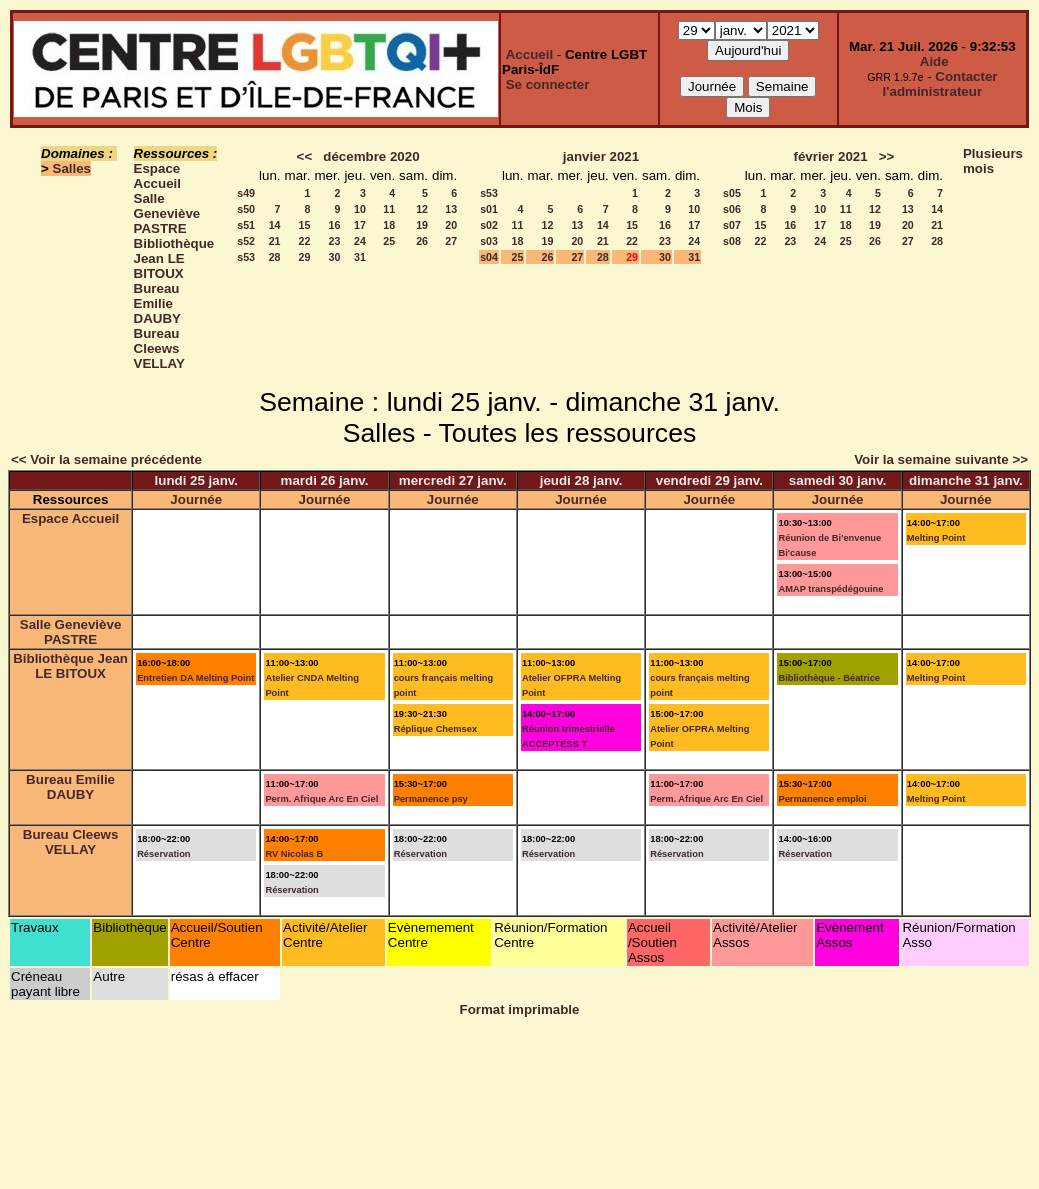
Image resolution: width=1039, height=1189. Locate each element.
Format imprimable (520, 1009)
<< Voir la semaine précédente (106, 459)
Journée (196, 499)
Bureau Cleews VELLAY (159, 348)
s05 (732, 193)
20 (451, 225)
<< (305, 156)
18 (389, 225)
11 (389, 209)
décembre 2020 (371, 156)
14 (275, 225)
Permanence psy (431, 799)
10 (360, 209)
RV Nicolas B (294, 854)
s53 (246, 257)
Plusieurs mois (993, 161)
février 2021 (831, 156)
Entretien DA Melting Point (195, 678)
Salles (72, 168)
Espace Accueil (157, 176)
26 (422, 241)
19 (422, 225)
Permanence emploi (822, 799)
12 (422, 209)
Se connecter (548, 84)
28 (275, 257)
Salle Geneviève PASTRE (167, 213)
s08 (732, 241)
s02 (489, 225)
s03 (489, 241)
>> (887, 156)
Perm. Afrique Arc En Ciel (321, 799)
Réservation (163, 854)
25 (389, 241)
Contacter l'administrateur (940, 84)
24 (360, 241)
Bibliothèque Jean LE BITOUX (174, 258)
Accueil (529, 54)
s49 (246, 193)
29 (305, 257)
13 (451, 209)
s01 (489, 209)
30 (335, 257)
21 (275, 241)
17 (360, 225)
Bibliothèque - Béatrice (829, 678)
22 (305, 241)
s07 (732, 225)
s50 (246, 209)
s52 (246, 241)
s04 (489, 257)
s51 (246, 225)
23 (335, 241)
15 (305, 225)
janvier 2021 (601, 156)
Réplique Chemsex (435, 729)
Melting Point (936, 538)
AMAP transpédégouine (830, 589)
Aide (934, 61)
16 (335, 225)
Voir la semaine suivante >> (941, 459)
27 (451, 241)
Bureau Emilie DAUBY (157, 303)
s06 (732, 209)
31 (360, 257)
